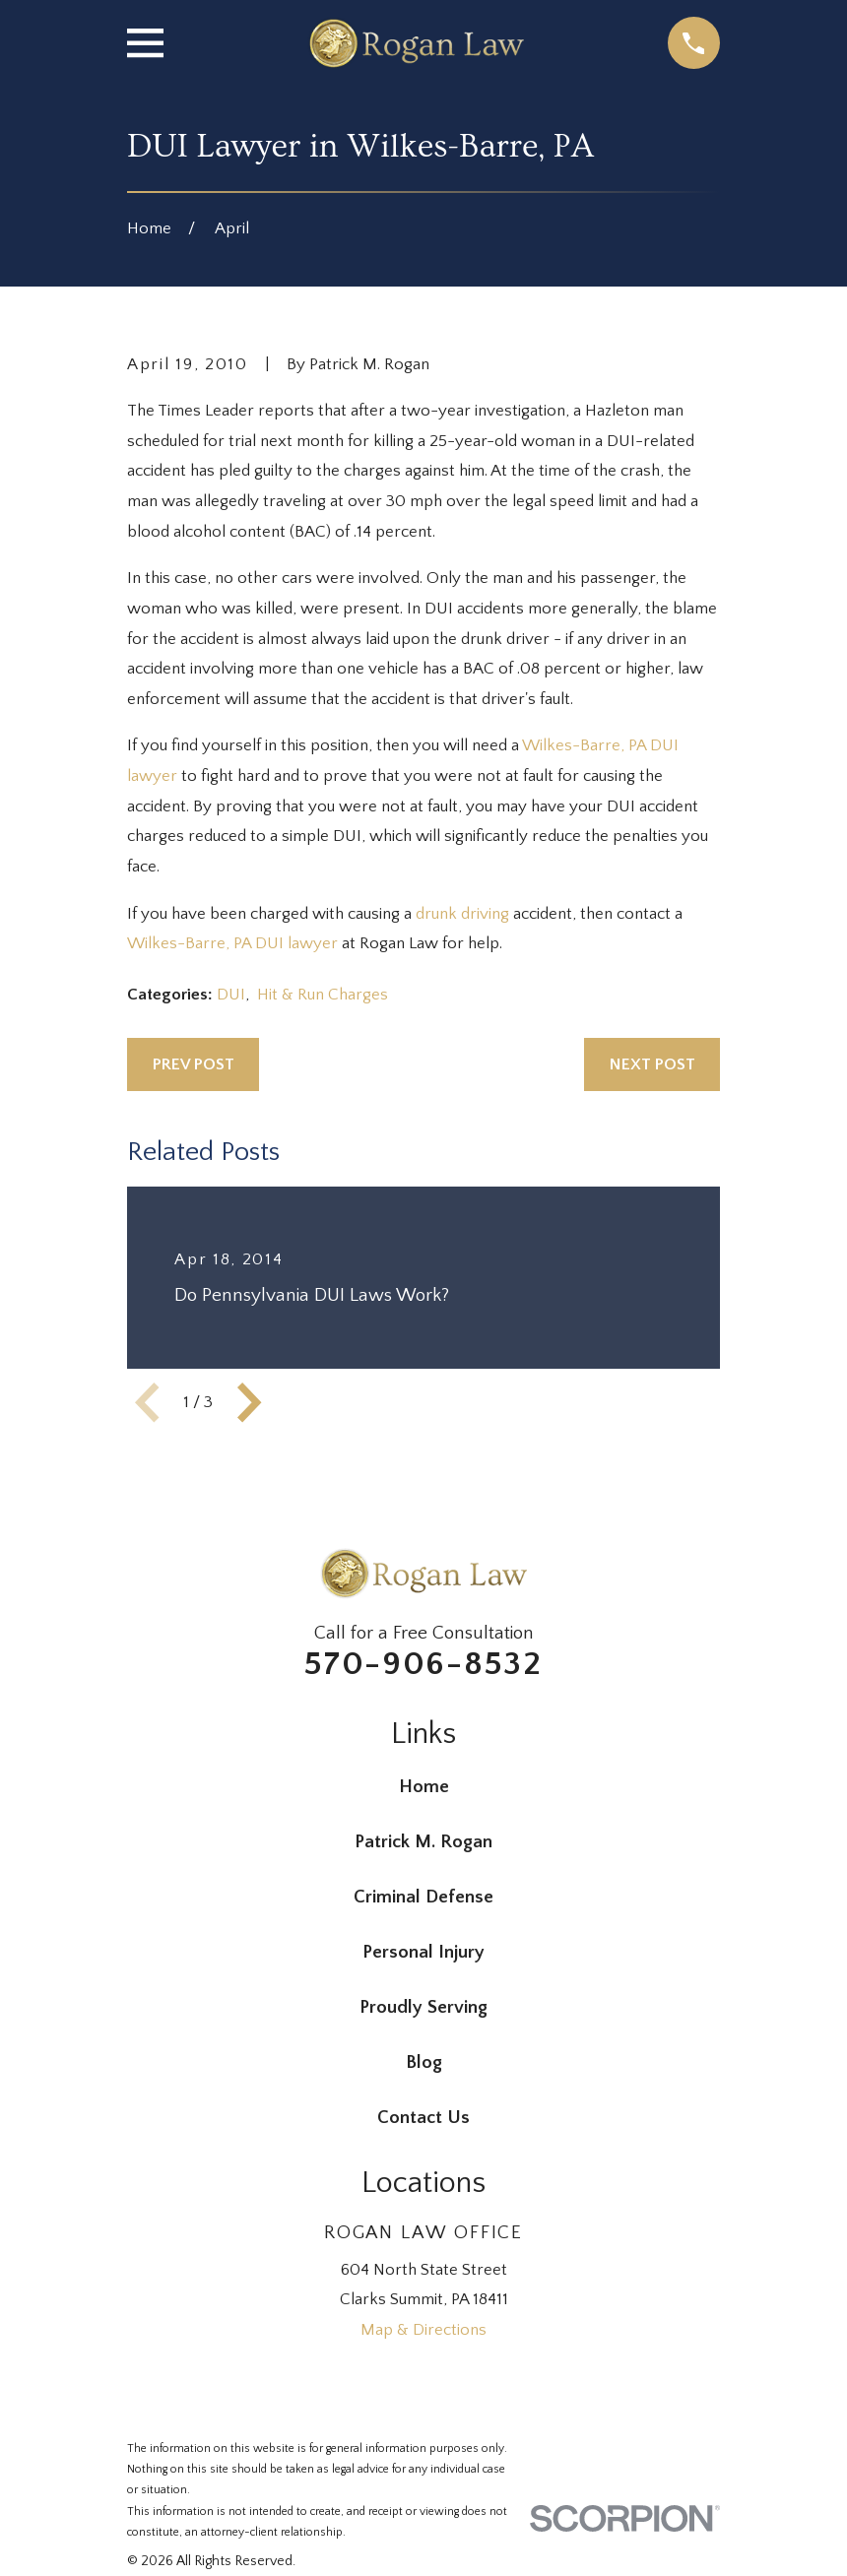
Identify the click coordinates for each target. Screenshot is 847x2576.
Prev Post (193, 1064)
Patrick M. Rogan (423, 1842)
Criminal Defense (423, 1897)
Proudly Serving (423, 2007)
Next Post (652, 1064)
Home (424, 1786)
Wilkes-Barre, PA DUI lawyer (234, 943)
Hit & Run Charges (322, 994)
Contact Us (423, 2117)
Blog (424, 2062)
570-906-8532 (423, 1664)
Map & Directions (423, 2330)
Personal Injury (423, 1952)
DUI (231, 994)
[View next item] (249, 1402)
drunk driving (462, 914)
